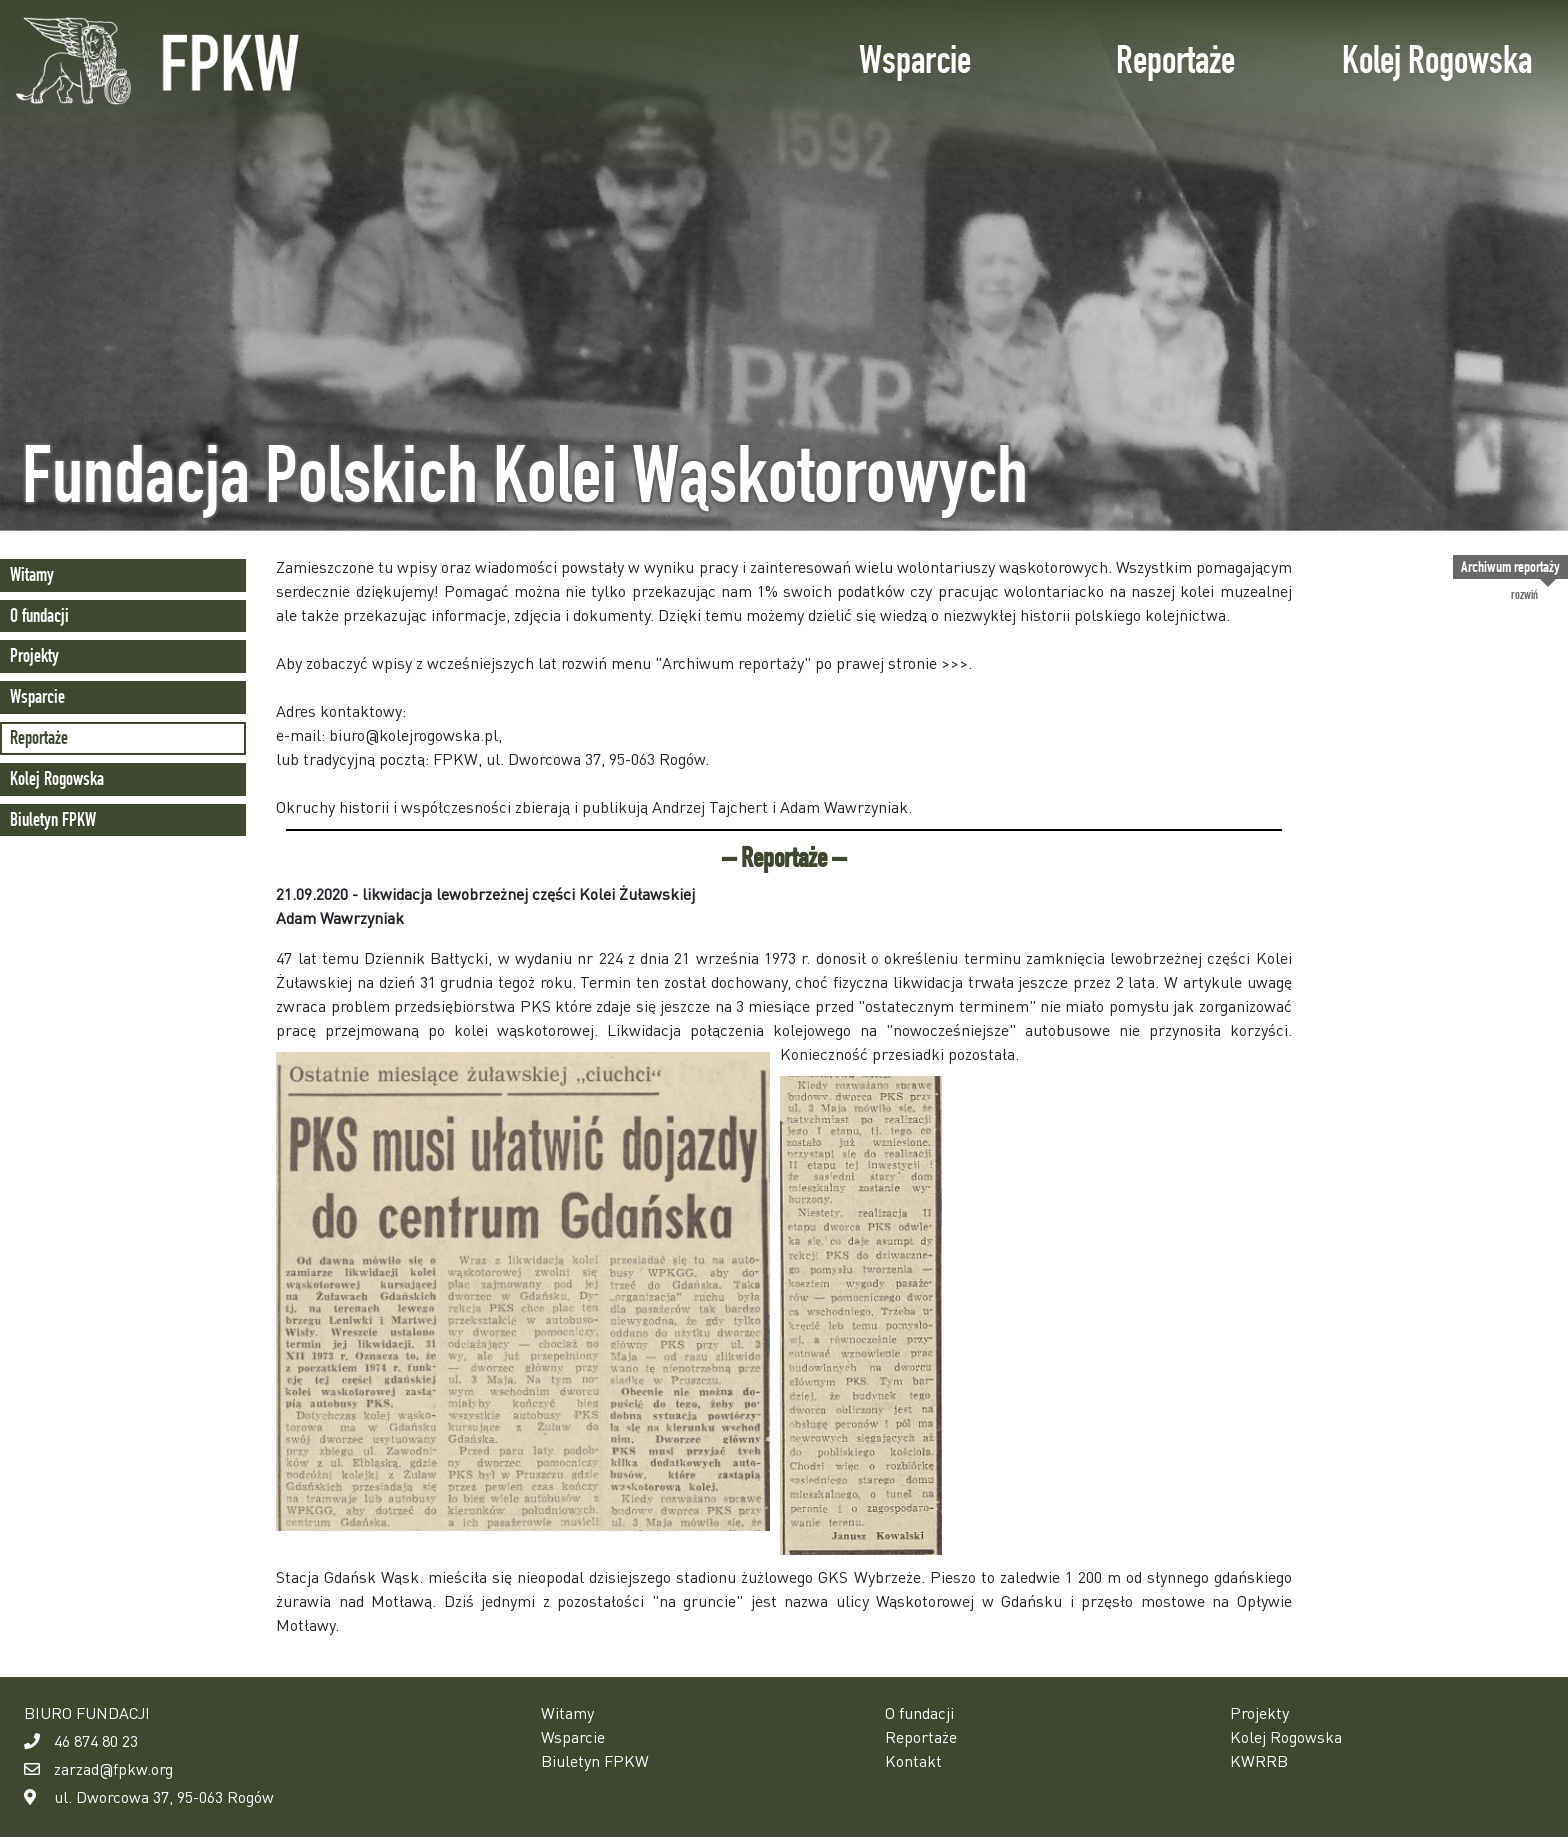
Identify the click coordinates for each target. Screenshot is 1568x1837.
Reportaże (1175, 59)
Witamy (32, 574)
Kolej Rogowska (1437, 59)
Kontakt (913, 1760)
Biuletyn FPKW (53, 819)
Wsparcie (915, 59)
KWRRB (1259, 1760)
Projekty (34, 655)
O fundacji (39, 615)
